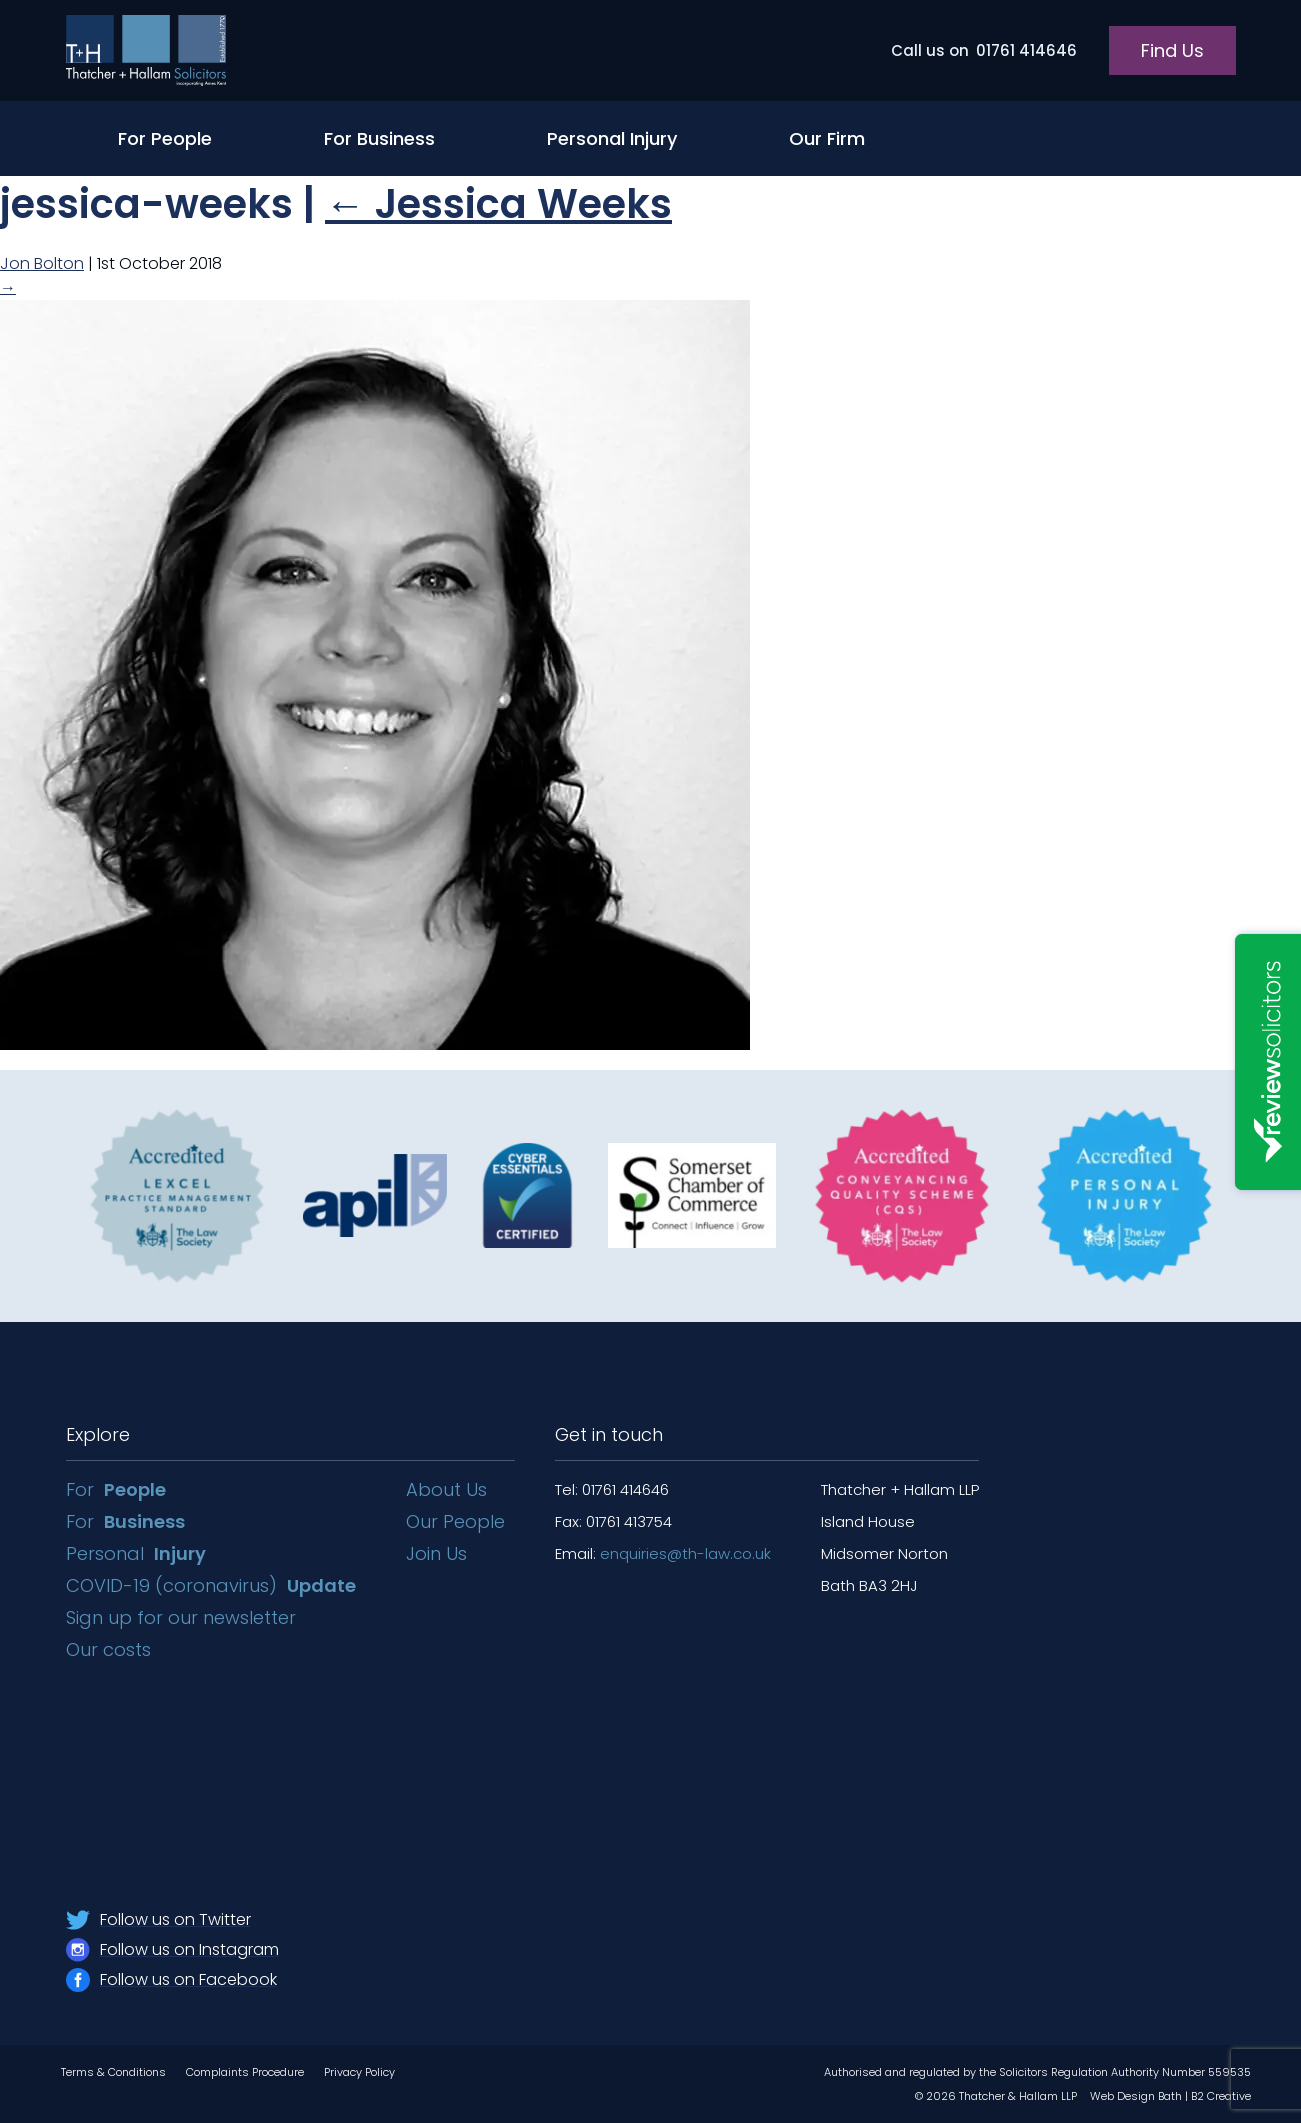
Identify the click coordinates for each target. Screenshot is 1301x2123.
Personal (136, 1553)
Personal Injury (612, 138)
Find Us (1172, 50)
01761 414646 (984, 50)
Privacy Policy (359, 2072)
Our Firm (827, 138)
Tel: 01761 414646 (612, 1489)
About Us (446, 1489)
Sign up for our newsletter (183, 1617)
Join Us (436, 1553)
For (116, 1489)
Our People (455, 1521)
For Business (379, 138)
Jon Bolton (42, 263)
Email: (663, 1553)
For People (165, 138)
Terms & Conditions (113, 2072)
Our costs (111, 1649)
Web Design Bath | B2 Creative (1170, 2096)
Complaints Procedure (245, 2072)
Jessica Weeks (498, 204)
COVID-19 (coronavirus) (211, 1585)
